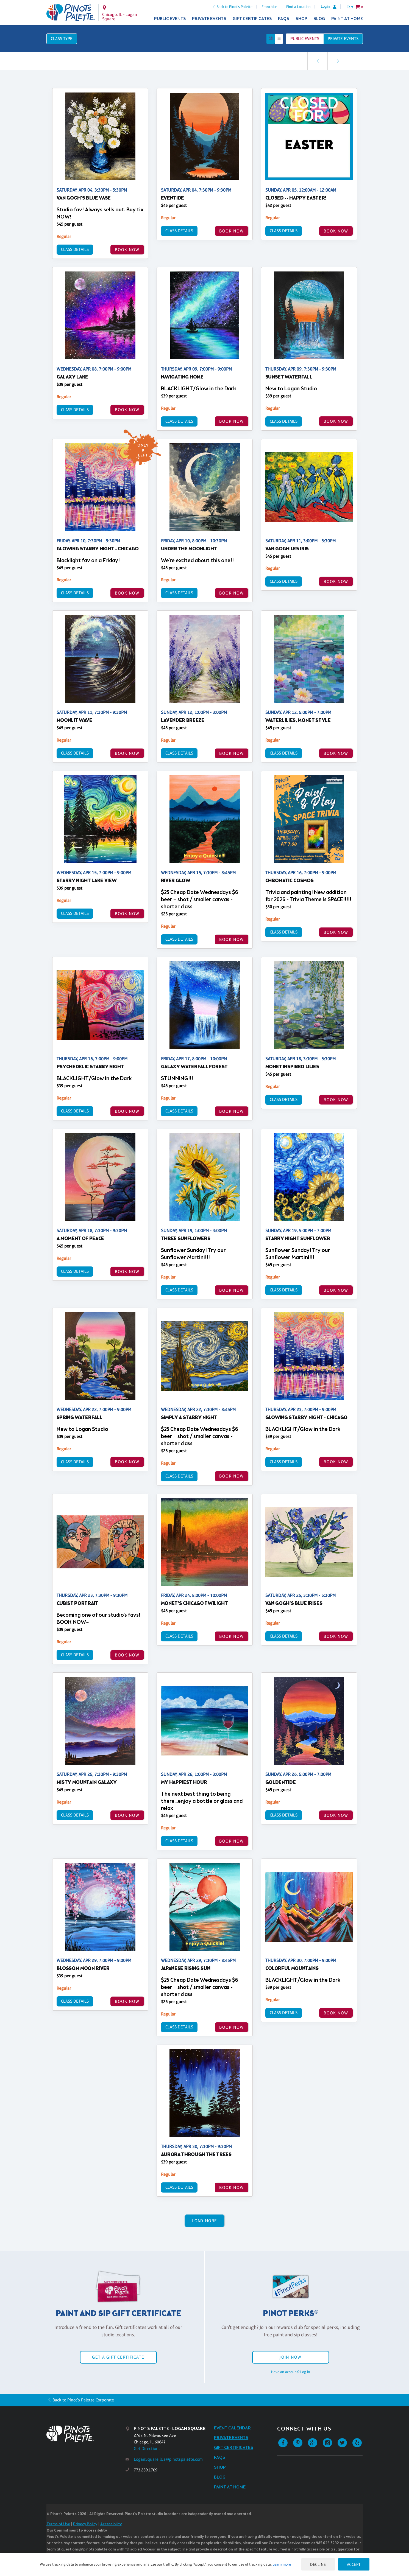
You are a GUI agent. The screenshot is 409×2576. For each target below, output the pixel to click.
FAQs (283, 19)
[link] (337, 61)
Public (304, 38)
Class (62, 38)
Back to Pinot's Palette (234, 7)
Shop (301, 19)
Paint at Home (347, 19)
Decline (318, 2564)
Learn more (281, 2564)
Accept (354, 2564)
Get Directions (147, 2448)
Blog (319, 19)
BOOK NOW (127, 249)
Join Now (290, 2357)
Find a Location (298, 7)
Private (343, 38)
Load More (204, 2220)
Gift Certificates (252, 19)
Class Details (75, 249)
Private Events (209, 19)
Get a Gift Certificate (118, 2357)
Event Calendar (232, 2428)
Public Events (170, 19)
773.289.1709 (145, 2470)
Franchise (269, 7)
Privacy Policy (85, 2524)
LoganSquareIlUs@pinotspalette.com (168, 2459)
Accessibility (111, 2524)
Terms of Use (58, 2524)
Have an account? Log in (290, 2372)
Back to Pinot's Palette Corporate (83, 2400)
